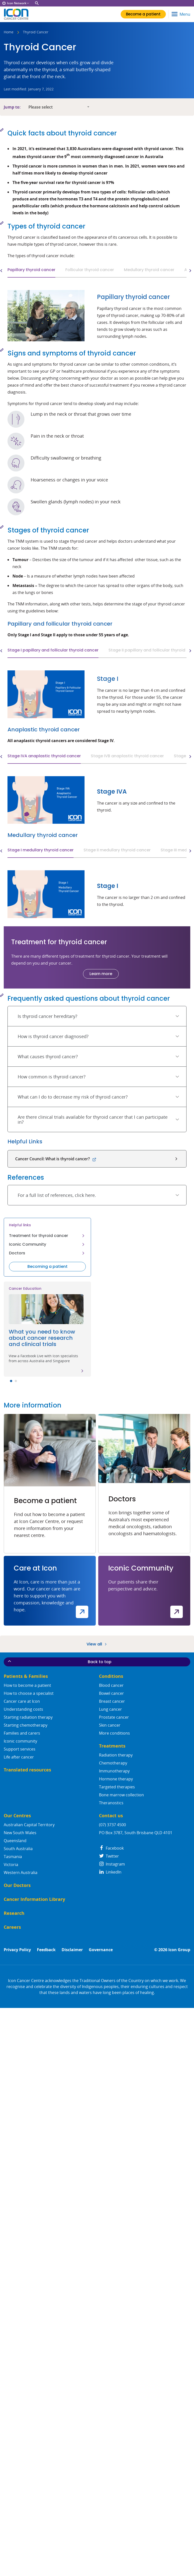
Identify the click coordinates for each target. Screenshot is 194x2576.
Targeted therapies (117, 1787)
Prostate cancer (114, 1717)
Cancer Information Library (34, 1899)
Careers (12, 1927)
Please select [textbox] (40, 107)
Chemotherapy (113, 1763)
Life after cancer (19, 1757)
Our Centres (17, 1815)
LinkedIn (110, 1872)
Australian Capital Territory (29, 1824)
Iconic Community (47, 1244)
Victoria (11, 1864)
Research (14, 1913)
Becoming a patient (47, 1266)
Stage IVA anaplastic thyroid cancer (44, 756)
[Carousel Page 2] (16, 1381)
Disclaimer (72, 1949)
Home (8, 32)
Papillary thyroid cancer (31, 270)
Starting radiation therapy (28, 1717)
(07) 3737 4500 (112, 1824)
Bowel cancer (111, 1693)
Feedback (46, 1949)
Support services (19, 1749)
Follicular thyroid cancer (89, 270)
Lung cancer (110, 1709)
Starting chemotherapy (25, 1725)
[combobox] (58, 107)
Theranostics (111, 1803)
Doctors (47, 1253)
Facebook (111, 1848)
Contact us (111, 1815)
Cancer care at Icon (22, 1701)
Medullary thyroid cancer (149, 270)
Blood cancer (111, 1685)
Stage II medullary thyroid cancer (117, 850)
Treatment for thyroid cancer (47, 1235)
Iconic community (20, 1741)
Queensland (15, 1840)
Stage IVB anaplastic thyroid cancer (127, 756)
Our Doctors (17, 1885)
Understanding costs (23, 1709)
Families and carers (22, 1733)
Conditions (111, 1676)
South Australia (18, 1848)
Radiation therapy (116, 1755)
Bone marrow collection (121, 1795)
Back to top (59, 1662)
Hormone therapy (116, 1779)
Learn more (101, 974)
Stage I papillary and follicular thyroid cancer (52, 650)
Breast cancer (112, 1701)
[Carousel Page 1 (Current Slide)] (11, 1381)
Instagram (112, 1864)
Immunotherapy (114, 1771)
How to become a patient (27, 1685)
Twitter (109, 1856)
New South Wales (20, 1832)
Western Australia (20, 1872)
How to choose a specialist (29, 1693)
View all (97, 1644)
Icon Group (179, 1949)
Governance (101, 1949)
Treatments (112, 1746)
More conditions (114, 1733)
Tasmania (13, 1856)
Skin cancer (109, 1725)
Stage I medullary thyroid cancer (40, 850)
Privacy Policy (17, 1949)
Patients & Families (26, 1676)
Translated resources (27, 1769)
